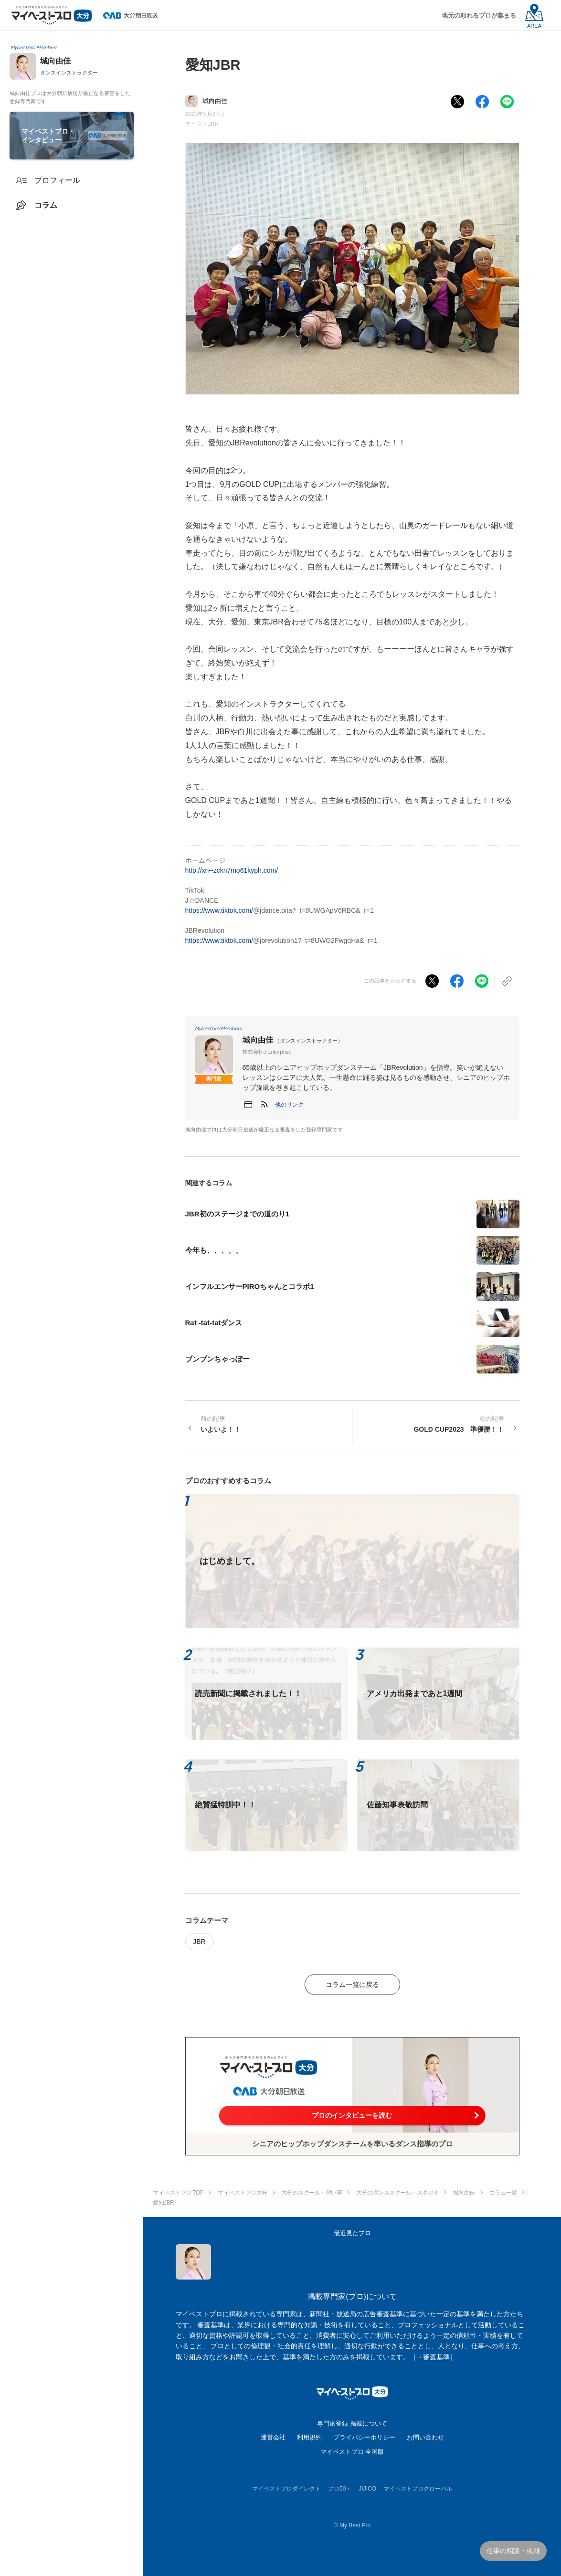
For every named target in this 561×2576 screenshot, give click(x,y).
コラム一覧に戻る (352, 1984)
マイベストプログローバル (417, 2488)
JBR (213, 124)
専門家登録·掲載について (352, 2423)
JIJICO (367, 2488)
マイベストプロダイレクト (286, 2488)
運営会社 (273, 2437)
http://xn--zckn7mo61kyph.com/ (231, 870)
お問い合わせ (425, 2437)
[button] (289, 1105)
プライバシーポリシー (364, 2437)
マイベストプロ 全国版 (352, 2451)
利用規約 (309, 2437)
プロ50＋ (339, 2488)
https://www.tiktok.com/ (219, 910)
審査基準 (436, 2357)
